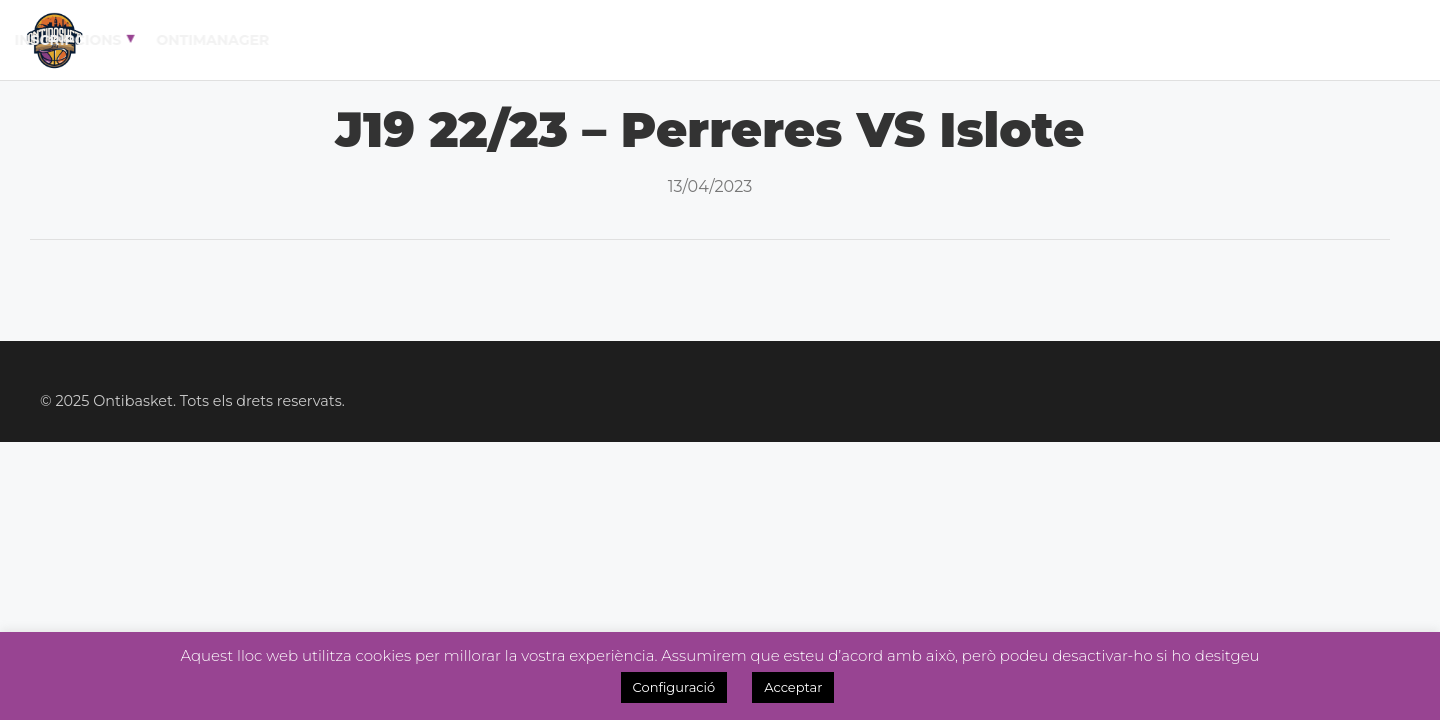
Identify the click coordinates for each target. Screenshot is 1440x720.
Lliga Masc (596, 40)
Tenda (1060, 40)
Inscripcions (1168, 40)
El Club (368, 40)
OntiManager (1313, 40)
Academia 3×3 (949, 40)
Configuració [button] (674, 687)
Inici (289, 40)
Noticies (824, 40)
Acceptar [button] (793, 687)
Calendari (477, 40)
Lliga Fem (715, 40)
